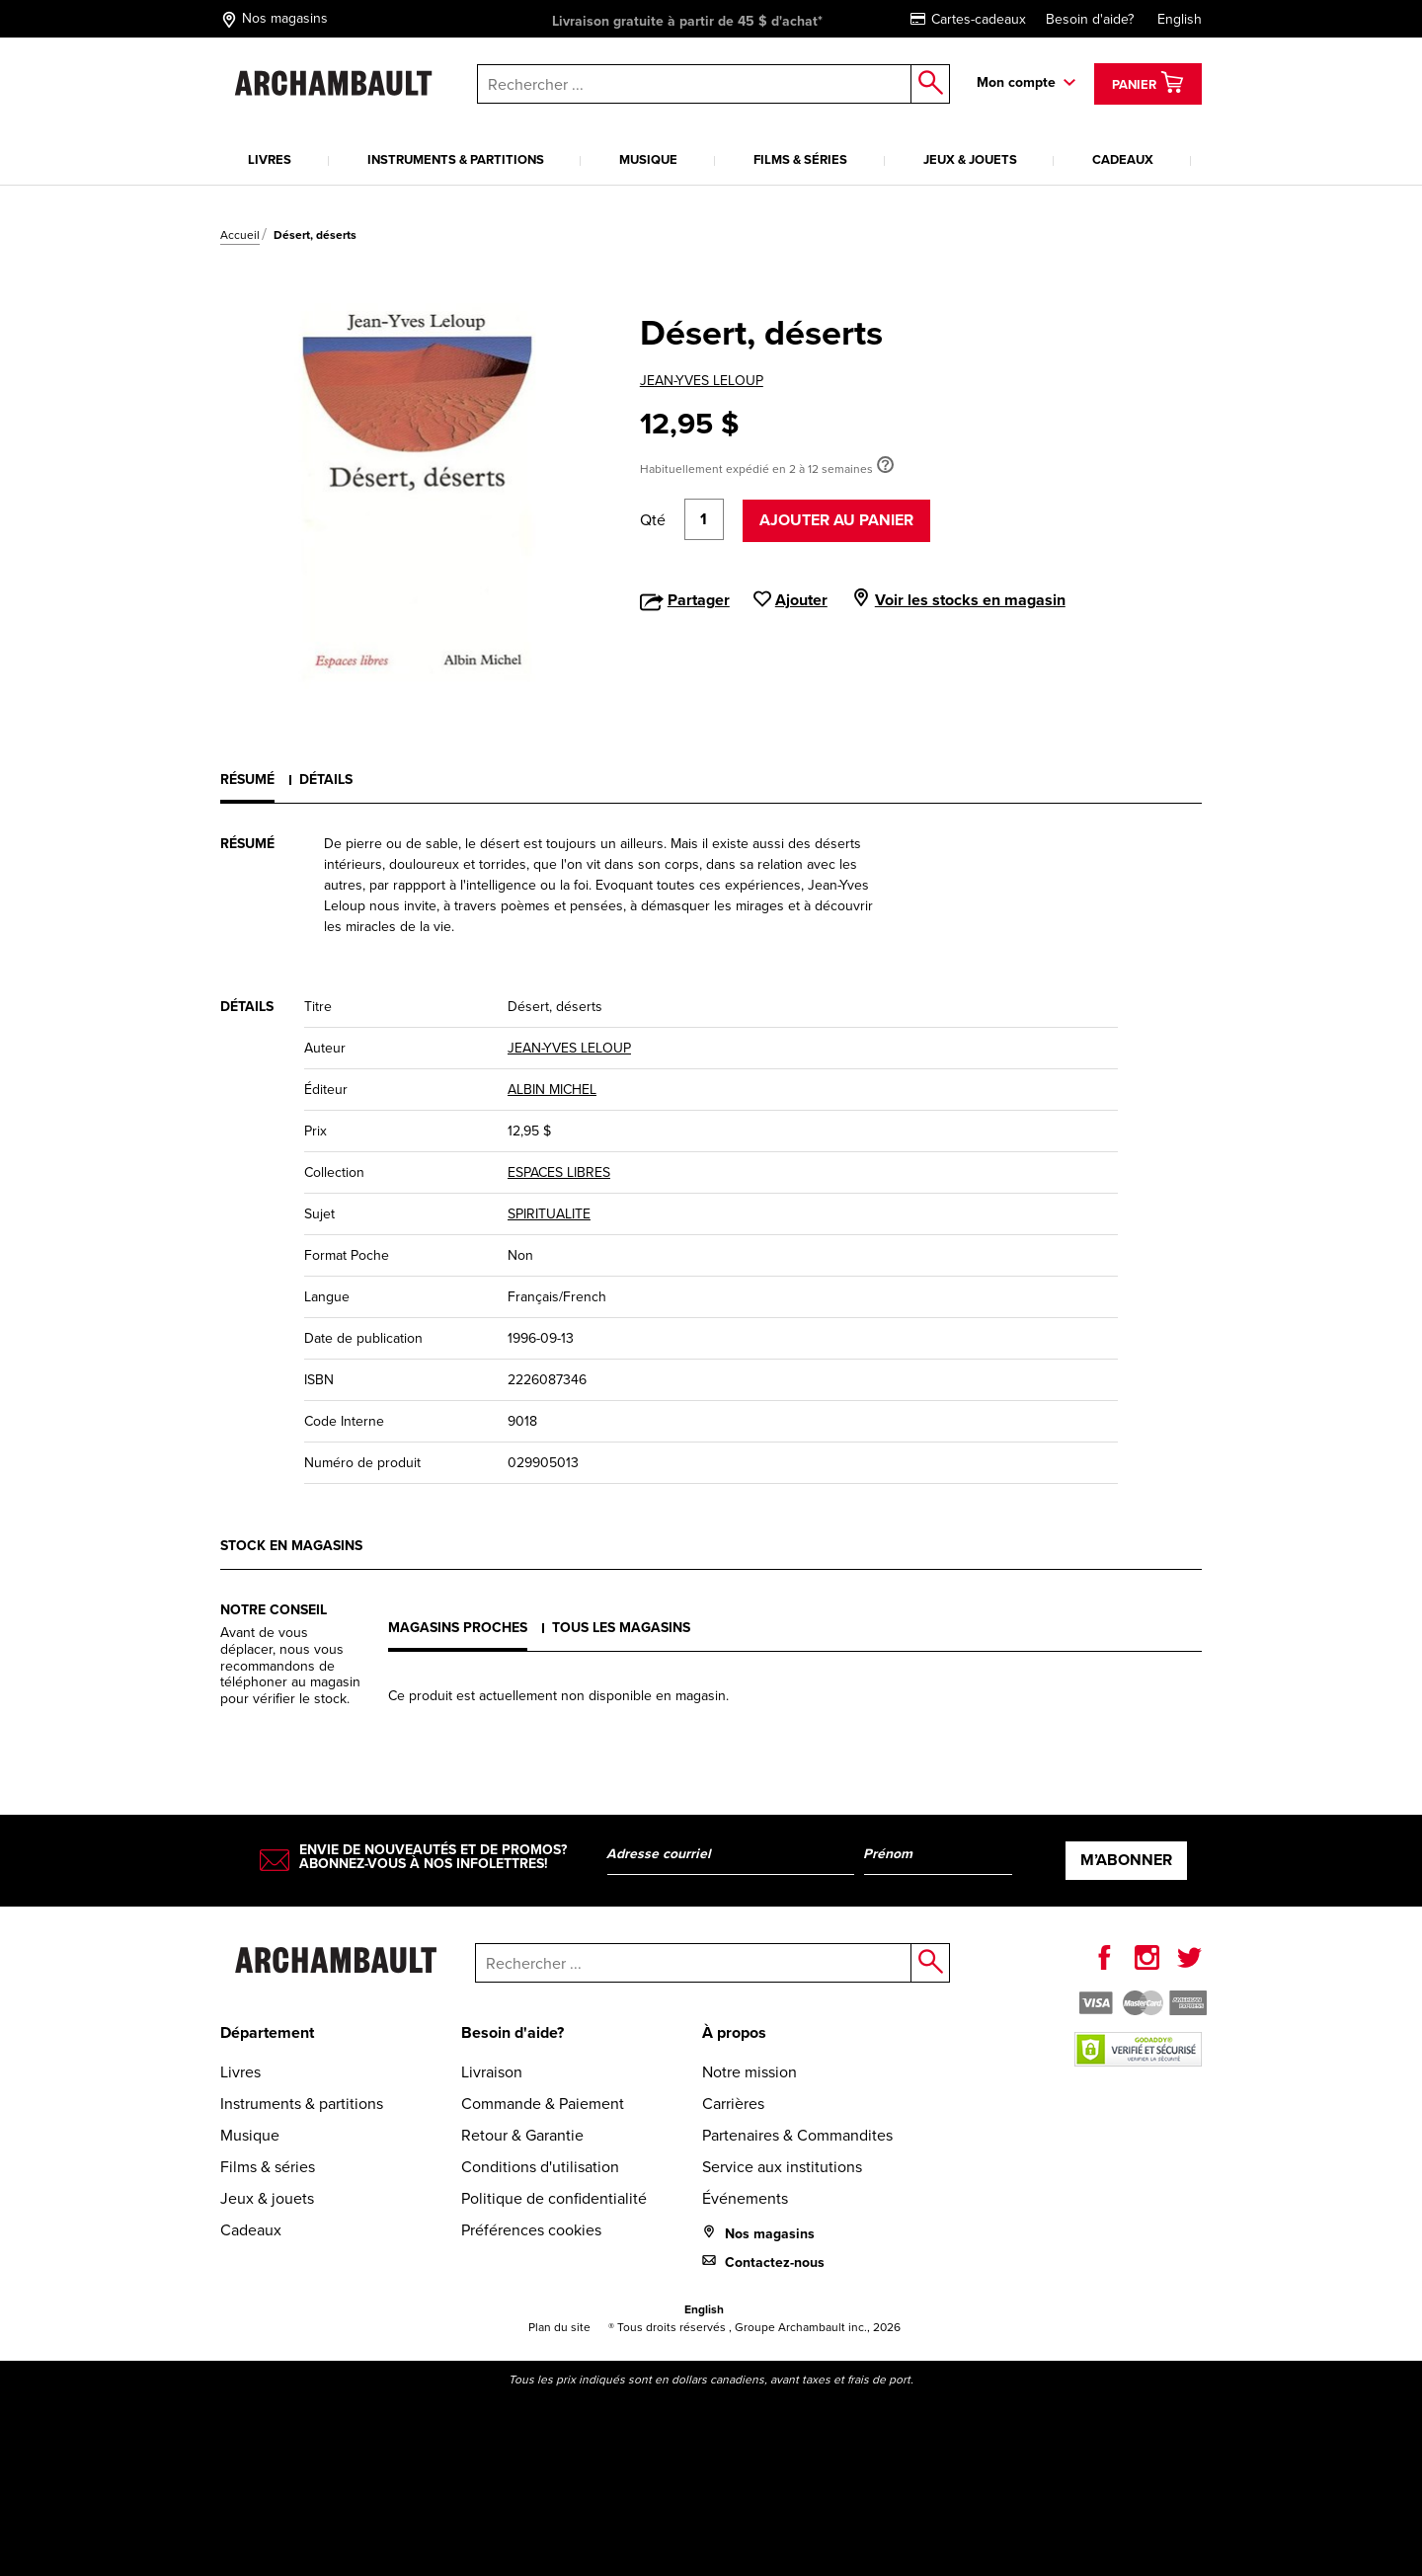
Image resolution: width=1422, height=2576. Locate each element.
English (1179, 19)
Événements (745, 2198)
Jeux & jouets (970, 159)
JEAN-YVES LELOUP (701, 380)
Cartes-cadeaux (968, 19)
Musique (648, 159)
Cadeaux (1122, 159)
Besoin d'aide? (1090, 19)
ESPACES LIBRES (559, 1172)
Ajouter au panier (836, 519)
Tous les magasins (621, 1627)
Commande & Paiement (542, 2103)
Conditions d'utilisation (540, 2166)
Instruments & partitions (455, 159)
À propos (734, 2032)
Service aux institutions (782, 2166)
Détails (326, 779)
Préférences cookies (531, 2230)
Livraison (491, 2072)
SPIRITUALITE (549, 1214)
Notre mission (749, 2072)
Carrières (733, 2103)
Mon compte (1016, 82)
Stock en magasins (291, 1545)
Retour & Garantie (522, 2135)
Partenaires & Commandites (797, 2135)
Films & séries (800, 159)
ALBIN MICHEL (552, 1089)
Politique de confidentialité (554, 2198)
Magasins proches (457, 1627)
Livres (269, 159)
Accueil (240, 235)
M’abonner (1126, 1859)
